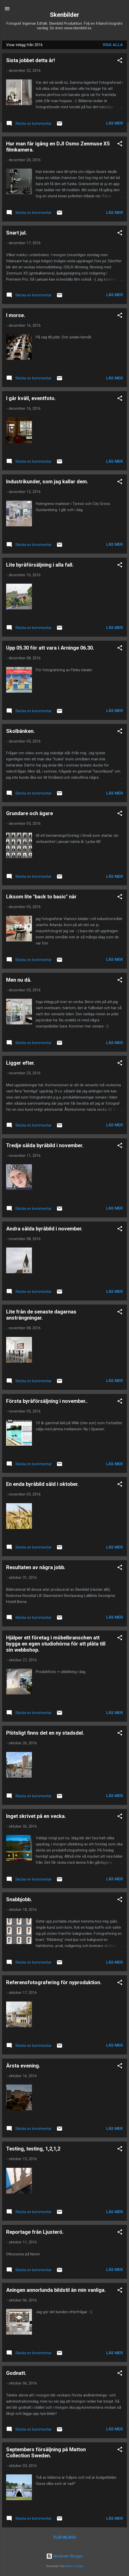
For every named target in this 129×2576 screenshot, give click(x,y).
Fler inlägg (64, 2537)
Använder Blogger (64, 2556)
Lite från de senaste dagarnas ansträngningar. (41, 1315)
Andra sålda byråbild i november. (44, 1229)
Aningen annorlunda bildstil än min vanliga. (56, 2290)
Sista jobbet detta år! (30, 60)
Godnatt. (16, 2373)
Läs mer (114, 123)
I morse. (15, 315)
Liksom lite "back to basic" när (41, 897)
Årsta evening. (23, 2066)
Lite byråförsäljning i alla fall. (40, 565)
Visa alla (113, 45)
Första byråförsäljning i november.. (47, 1401)
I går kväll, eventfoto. (31, 398)
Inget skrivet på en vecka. (36, 1816)
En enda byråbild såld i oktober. (42, 1484)
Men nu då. (18, 980)
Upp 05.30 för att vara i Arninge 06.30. (50, 648)
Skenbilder (64, 14)
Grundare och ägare (29, 813)
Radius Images (75, 2566)
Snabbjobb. (19, 1899)
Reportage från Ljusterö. (35, 2232)
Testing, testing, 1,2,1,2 (33, 2149)
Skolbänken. (20, 731)
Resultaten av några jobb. (35, 1567)
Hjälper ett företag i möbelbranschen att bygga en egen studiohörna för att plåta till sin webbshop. (55, 1644)
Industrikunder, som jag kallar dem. (47, 481)
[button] (120, 61)
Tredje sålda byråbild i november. (44, 1145)
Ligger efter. (20, 1063)
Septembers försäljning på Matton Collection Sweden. (46, 2452)
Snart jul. (16, 233)
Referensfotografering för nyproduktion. (53, 1982)
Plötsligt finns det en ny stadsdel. (45, 1733)
